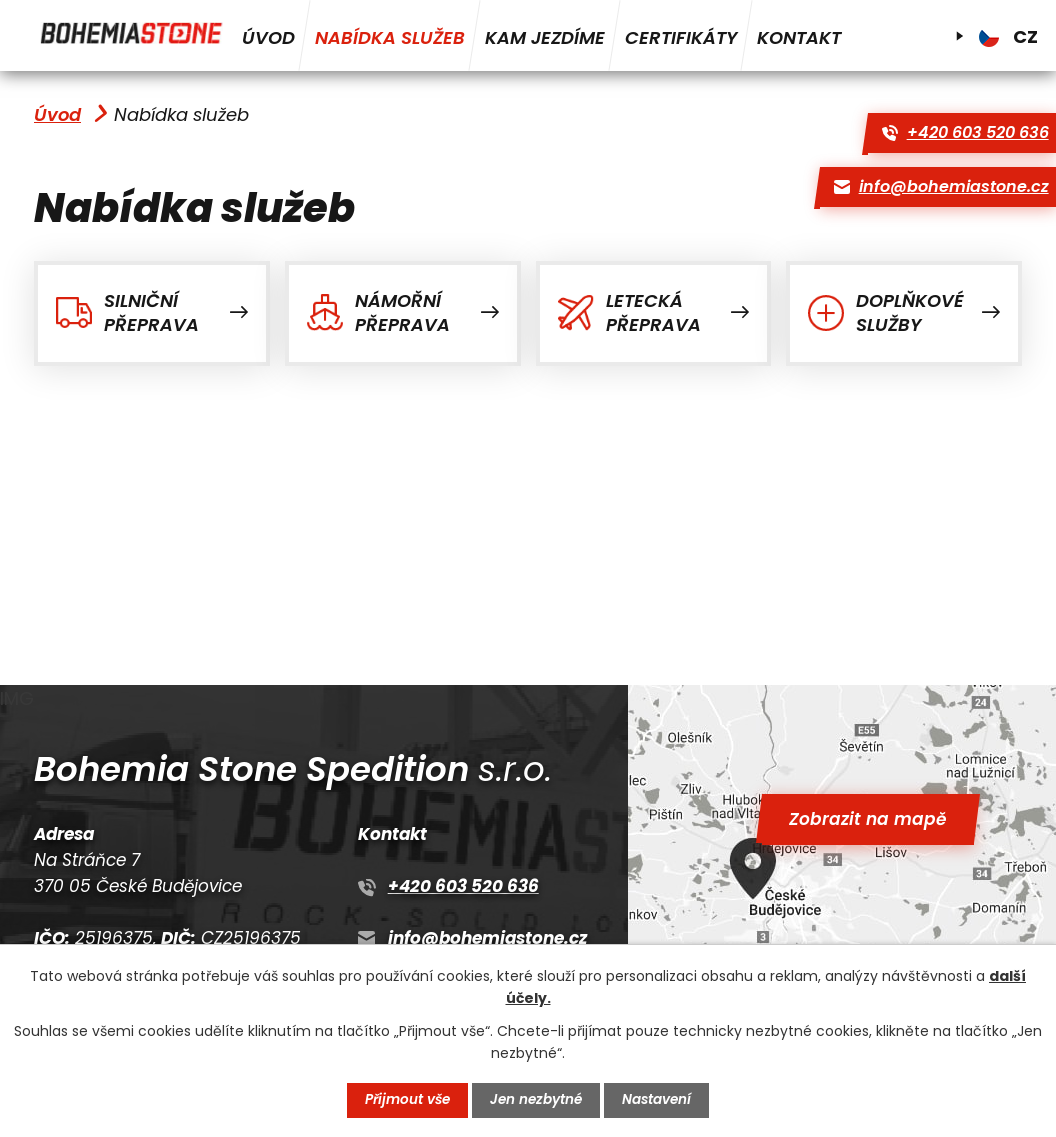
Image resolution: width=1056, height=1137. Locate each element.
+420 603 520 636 (463, 886)
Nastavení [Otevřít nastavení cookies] (660, 1100)
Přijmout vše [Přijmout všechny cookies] (405, 1100)
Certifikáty (681, 37)
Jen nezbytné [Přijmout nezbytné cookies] (537, 1100)
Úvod (268, 37)
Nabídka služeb (390, 37)
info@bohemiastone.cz (487, 938)
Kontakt (799, 37)
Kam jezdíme (545, 37)
